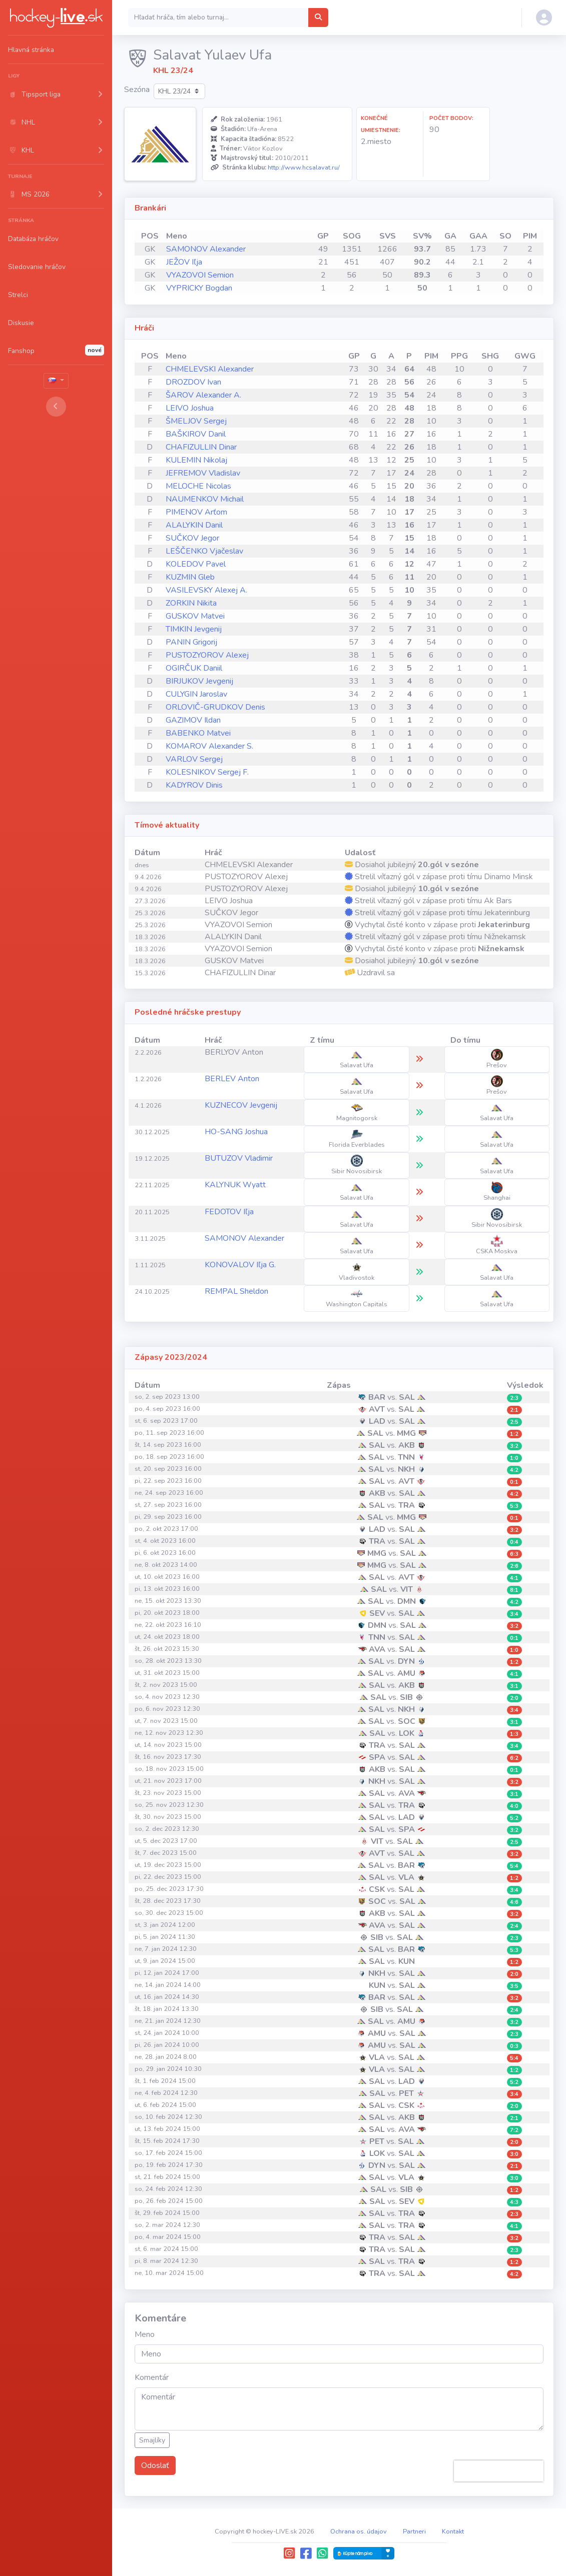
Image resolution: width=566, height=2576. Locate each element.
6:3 (514, 1554)
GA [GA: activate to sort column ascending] (450, 236)
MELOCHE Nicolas (198, 486)
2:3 (514, 1398)
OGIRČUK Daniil (194, 668)
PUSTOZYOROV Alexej (207, 655)
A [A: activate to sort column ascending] (391, 356)
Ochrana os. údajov (358, 2531)
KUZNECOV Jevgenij (241, 1105)
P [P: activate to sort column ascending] (409, 356)
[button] (56, 94)
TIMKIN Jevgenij (194, 629)
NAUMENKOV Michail (205, 499)
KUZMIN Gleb (190, 577)
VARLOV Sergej (194, 759)
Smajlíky (152, 2440)
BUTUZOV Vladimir (239, 1158)
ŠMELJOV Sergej (196, 421)
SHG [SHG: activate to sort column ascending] (490, 356)
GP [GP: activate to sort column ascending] (323, 236)
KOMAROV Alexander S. (209, 746)
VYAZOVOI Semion (200, 275)
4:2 (514, 1470)
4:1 (514, 1578)
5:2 (514, 1818)
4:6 (514, 1902)
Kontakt (453, 2531)
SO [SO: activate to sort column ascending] (505, 236)
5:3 (514, 1506)
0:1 (514, 1482)
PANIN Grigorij (191, 642)
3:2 (514, 1446)
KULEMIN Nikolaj (196, 460)
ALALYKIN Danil (194, 525)
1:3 (514, 1734)
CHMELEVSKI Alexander (210, 369)
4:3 (514, 2202)
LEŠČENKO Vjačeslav (204, 551)
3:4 (514, 1614)
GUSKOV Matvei (195, 616)
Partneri (414, 2531)
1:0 (514, 1458)
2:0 (514, 1698)
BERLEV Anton (232, 1078)
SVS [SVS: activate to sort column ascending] (387, 236)
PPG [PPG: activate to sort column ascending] (459, 356)
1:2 (514, 1434)
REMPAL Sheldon (236, 1291)
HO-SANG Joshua (236, 1131)
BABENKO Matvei (198, 733)
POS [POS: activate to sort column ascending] (150, 236)
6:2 (514, 1758)
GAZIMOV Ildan (193, 720)
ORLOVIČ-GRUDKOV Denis (215, 707)
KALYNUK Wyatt (235, 1184)
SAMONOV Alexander (206, 249)
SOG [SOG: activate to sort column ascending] (352, 236)
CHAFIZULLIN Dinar (201, 447)
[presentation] (498, 2470)
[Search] (218, 17)
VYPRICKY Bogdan (199, 288)
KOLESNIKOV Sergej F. (207, 772)
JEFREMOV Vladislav (203, 473)
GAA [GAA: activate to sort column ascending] (478, 236)
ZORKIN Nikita (191, 603)
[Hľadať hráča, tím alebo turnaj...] (318, 17)
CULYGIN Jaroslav (196, 694)
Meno (145, 2334)
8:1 (514, 1590)
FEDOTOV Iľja (229, 1211)
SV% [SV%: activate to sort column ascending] (422, 236)
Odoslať (155, 2465)
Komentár (152, 2377)
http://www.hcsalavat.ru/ (304, 167)
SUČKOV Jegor (192, 538)
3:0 (514, 2154)
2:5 (514, 1422)
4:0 (514, 1806)
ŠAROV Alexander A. (203, 395)
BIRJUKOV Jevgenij (199, 681)
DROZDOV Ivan (193, 382)
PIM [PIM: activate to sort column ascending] (530, 236)
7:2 (514, 2130)
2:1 (514, 1410)
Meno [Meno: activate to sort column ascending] (176, 236)
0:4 (514, 1542)
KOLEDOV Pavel (196, 564)
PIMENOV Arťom (196, 512)
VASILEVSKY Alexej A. (206, 590)
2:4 (514, 1926)
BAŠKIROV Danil (196, 434)
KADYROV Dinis (194, 785)
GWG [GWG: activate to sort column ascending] (524, 356)
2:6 (514, 1566)
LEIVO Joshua (190, 408)
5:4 (514, 1866)
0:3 (514, 2046)
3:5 (514, 1986)
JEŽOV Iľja (184, 262)
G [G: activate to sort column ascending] (373, 356)
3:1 (514, 1686)
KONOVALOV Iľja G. (240, 1264)
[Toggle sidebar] (56, 407)
